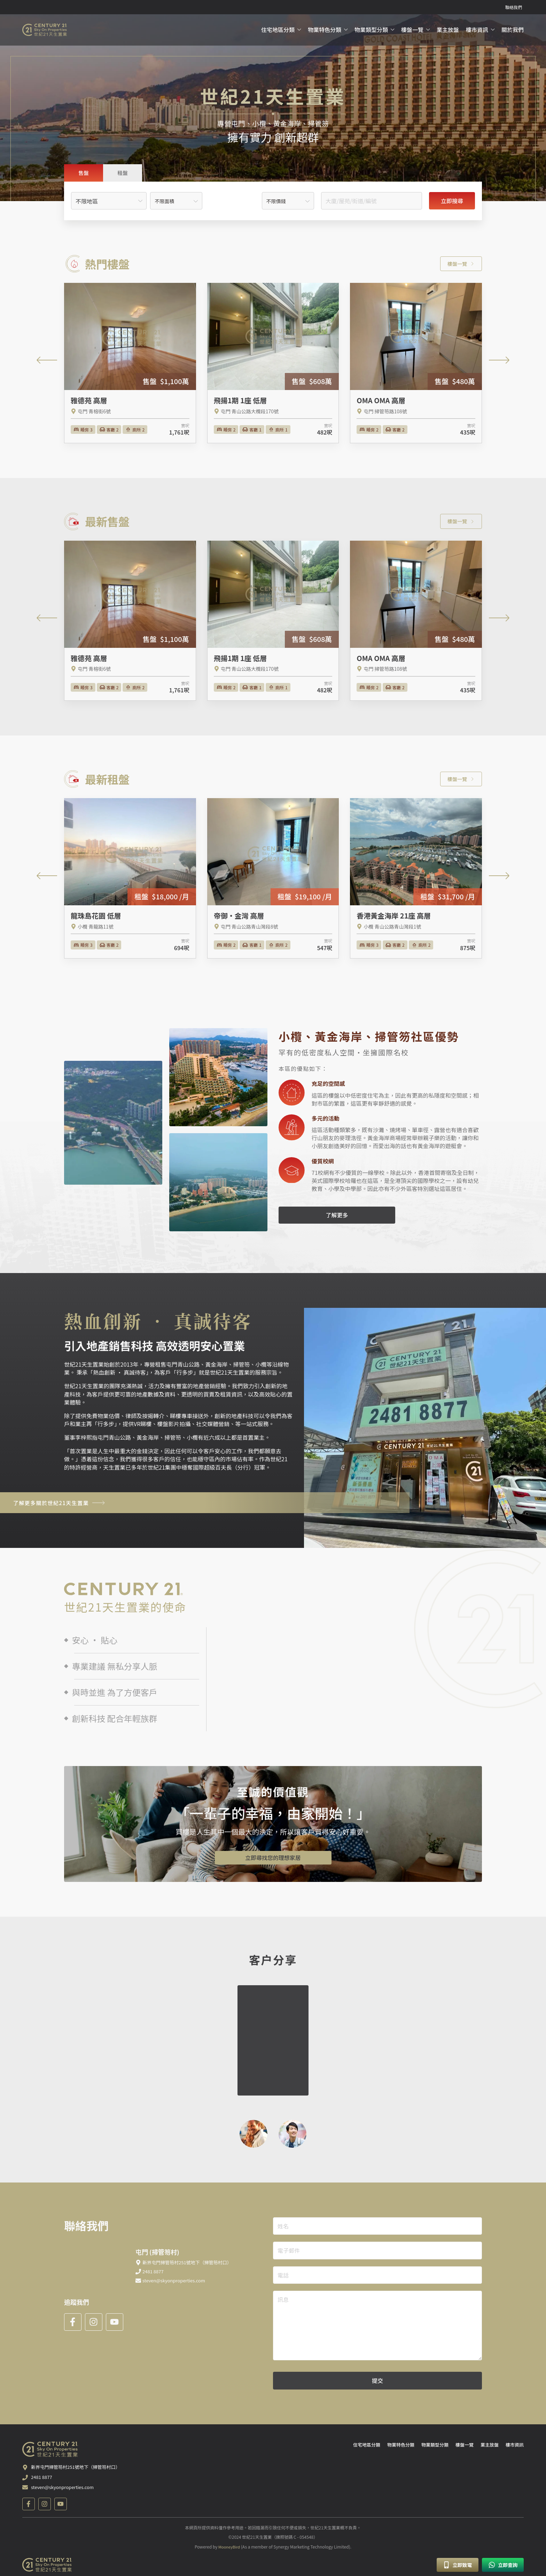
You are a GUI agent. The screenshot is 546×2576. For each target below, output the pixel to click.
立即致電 (457, 2564)
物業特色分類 (324, 30)
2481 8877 (42, 2485)
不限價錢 (276, 202)
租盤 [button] (122, 174)
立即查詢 (502, 2564)
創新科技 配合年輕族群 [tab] (110, 1719)
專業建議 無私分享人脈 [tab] (110, 1667)
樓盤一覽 (412, 30)
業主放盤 (448, 30)
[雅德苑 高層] (130, 364)
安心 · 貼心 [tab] (90, 1641)
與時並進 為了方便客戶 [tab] (110, 1693)
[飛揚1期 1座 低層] (273, 364)
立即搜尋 (452, 202)
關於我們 (512, 30)
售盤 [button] (83, 174)
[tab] (83, 174)
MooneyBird (229, 2553)
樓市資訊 (477, 30)
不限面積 (164, 202)
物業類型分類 (371, 30)
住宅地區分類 (278, 30)
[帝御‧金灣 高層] (273, 880)
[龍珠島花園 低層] (130, 880)
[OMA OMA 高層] (416, 364)
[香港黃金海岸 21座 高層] (416, 880)
